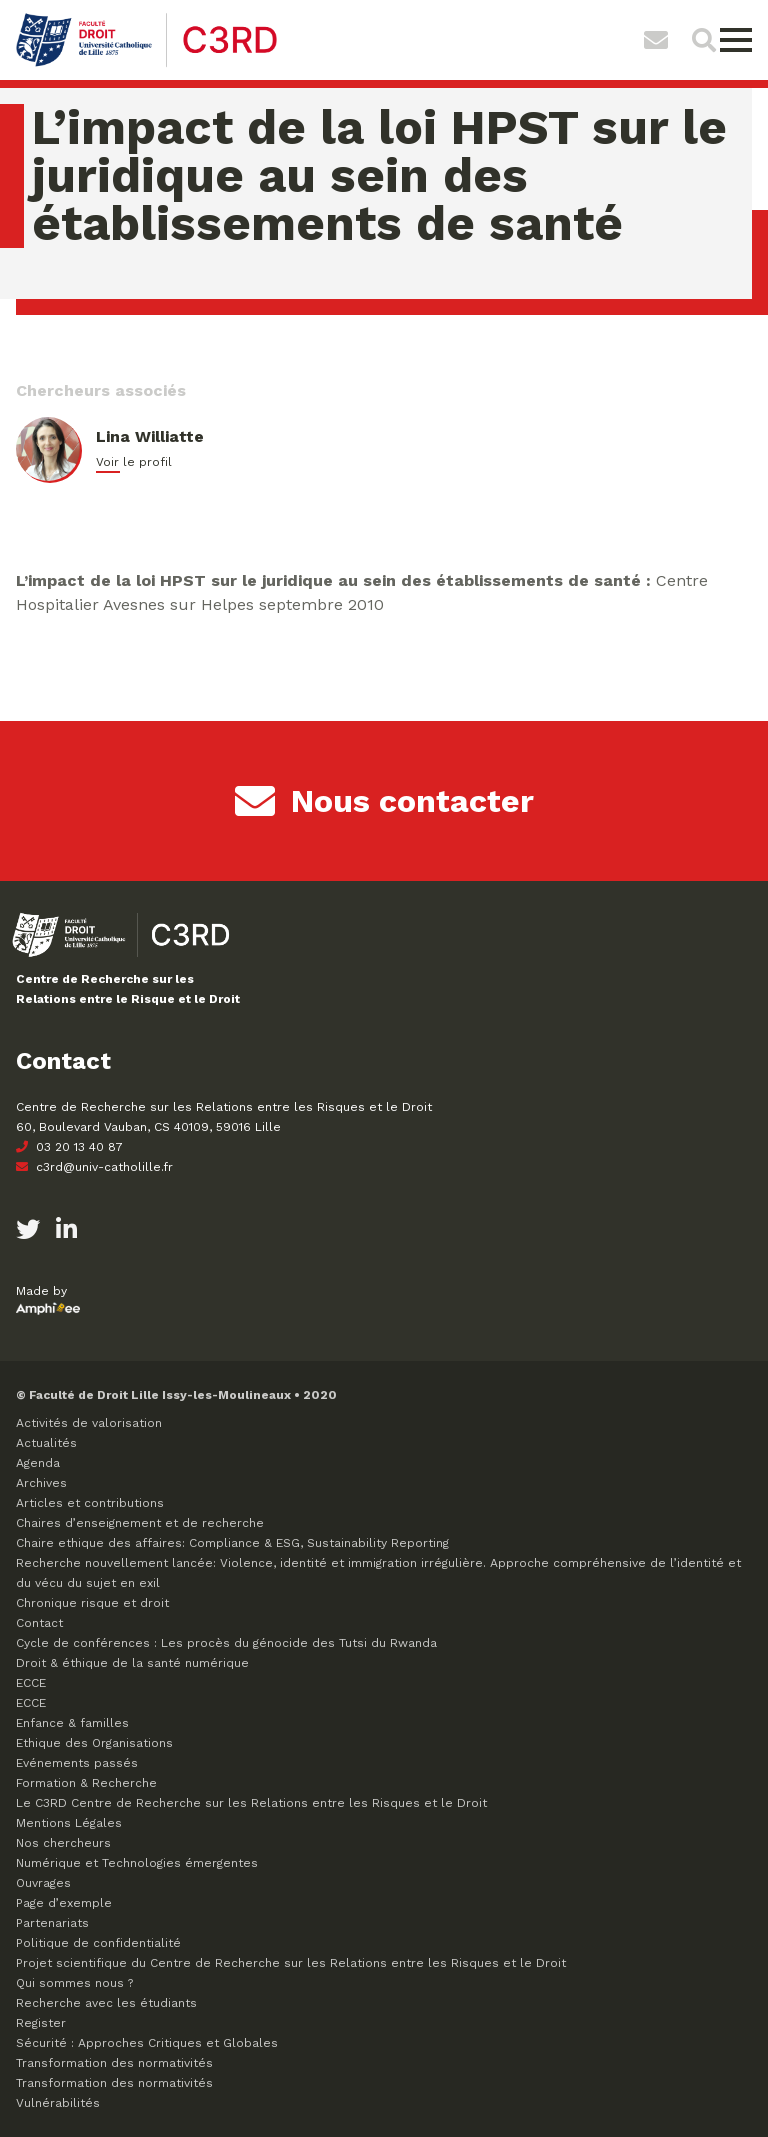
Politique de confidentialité (98, 1943)
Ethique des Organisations (94, 1743)
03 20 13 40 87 (69, 1147)
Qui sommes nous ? (74, 1983)
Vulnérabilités (58, 2103)
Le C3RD (251, 1803)
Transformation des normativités (114, 2063)
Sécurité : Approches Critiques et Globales (147, 2043)
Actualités (46, 1443)
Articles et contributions (90, 1503)
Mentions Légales (69, 1823)
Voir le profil (134, 462)
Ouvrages (43, 1883)
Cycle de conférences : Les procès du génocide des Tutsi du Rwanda (226, 1643)
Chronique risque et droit (92, 1603)
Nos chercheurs (63, 1843)
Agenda (38, 1463)
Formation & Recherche (86, 1783)
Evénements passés (77, 1763)
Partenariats (52, 1923)
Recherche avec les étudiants (106, 2003)
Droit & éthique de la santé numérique (132, 1663)
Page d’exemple (64, 1903)
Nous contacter (384, 801)
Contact (39, 1623)
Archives (41, 1483)
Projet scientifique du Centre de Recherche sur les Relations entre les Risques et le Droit (291, 1963)
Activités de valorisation (89, 1423)
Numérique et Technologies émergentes (137, 1863)
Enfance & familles (72, 1723)
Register (41, 2023)
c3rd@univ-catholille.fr (94, 1167)
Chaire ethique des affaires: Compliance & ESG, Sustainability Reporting (232, 1543)
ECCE (31, 1683)
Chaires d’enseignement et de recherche (140, 1523)
